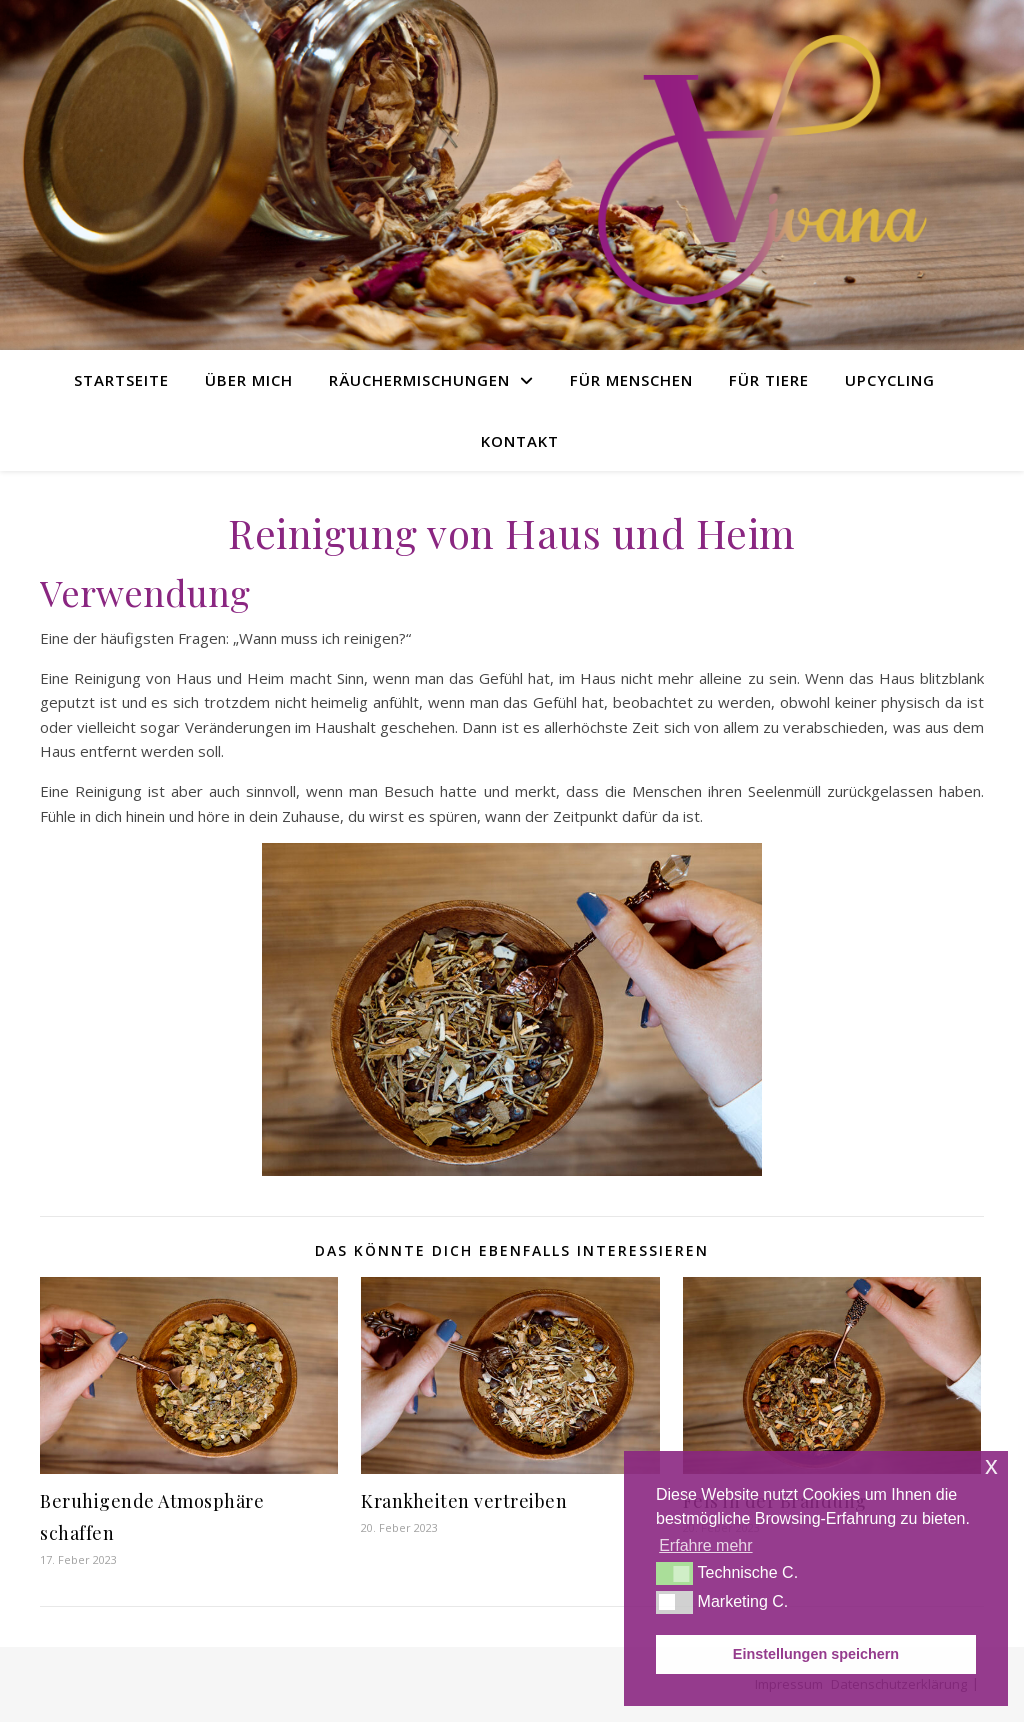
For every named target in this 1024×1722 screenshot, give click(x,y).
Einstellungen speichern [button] (816, 1654)
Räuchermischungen (419, 380)
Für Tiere (769, 380)
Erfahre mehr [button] (705, 1545)
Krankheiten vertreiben (464, 1501)
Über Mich (249, 380)
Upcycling (890, 380)
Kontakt (520, 441)
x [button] (991, 1465)
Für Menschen (631, 380)
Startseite (121, 380)
